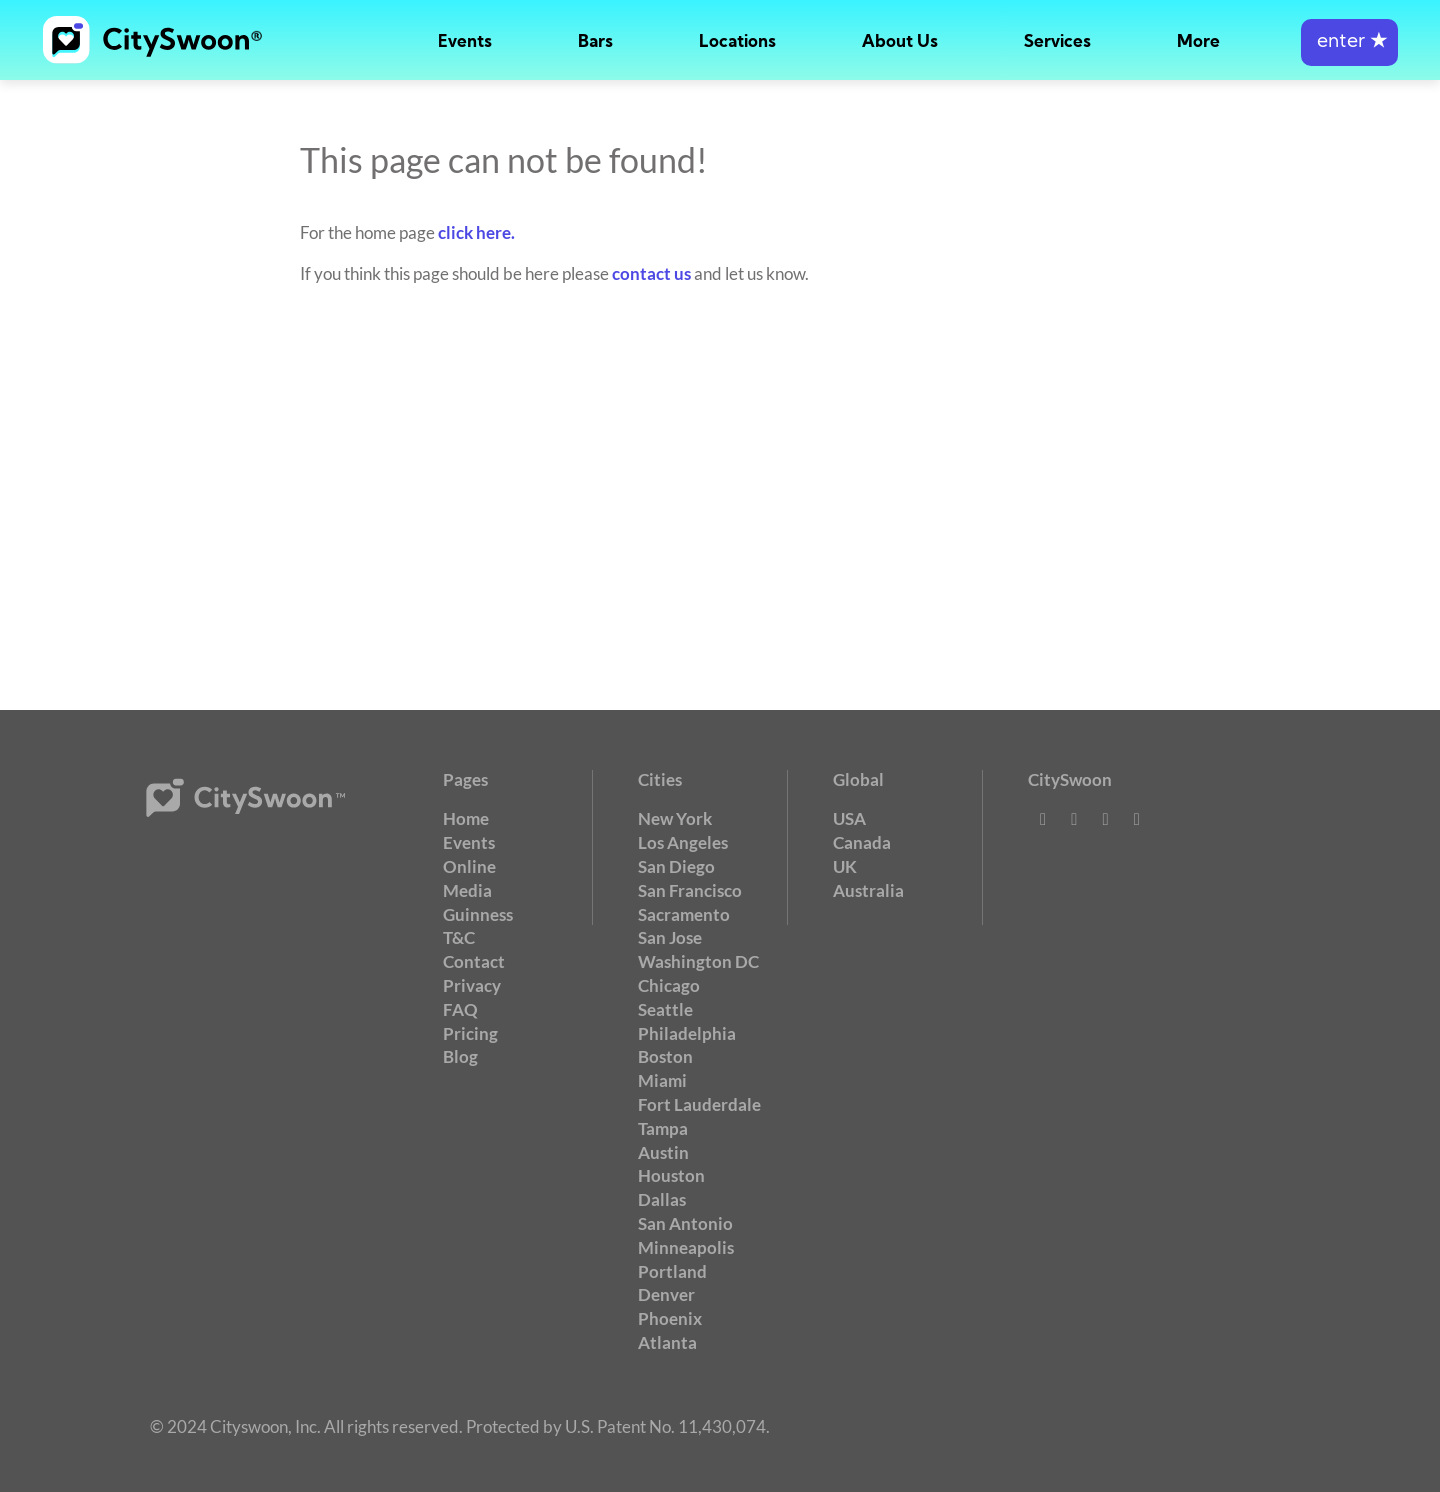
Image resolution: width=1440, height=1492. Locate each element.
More (1198, 42)
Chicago (669, 985)
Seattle (665, 1009)
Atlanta (667, 1342)
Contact (474, 961)
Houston (671, 1175)
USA (849, 818)
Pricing (470, 1033)
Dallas (662, 1199)
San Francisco (690, 890)
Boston (665, 1056)
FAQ (460, 1009)
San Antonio (685, 1223)
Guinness (478, 914)
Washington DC (698, 961)
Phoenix (670, 1318)
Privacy (472, 985)
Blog (460, 1056)
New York (675, 818)
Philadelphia (687, 1033)
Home (466, 818)
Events (465, 42)
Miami (662, 1080)
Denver (666, 1294)
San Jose (670, 937)
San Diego (676, 866)
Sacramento (684, 914)
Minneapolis (686, 1247)
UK (845, 866)
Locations (737, 42)
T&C (459, 937)
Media (467, 890)
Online (469, 866)
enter (1349, 42)
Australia (868, 890)
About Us (900, 42)
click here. (476, 232)
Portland (672, 1271)
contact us (651, 273)
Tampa (663, 1128)
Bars (595, 42)
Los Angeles (683, 842)
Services (1057, 42)
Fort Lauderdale (699, 1104)
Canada (862, 842)
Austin (663, 1152)
